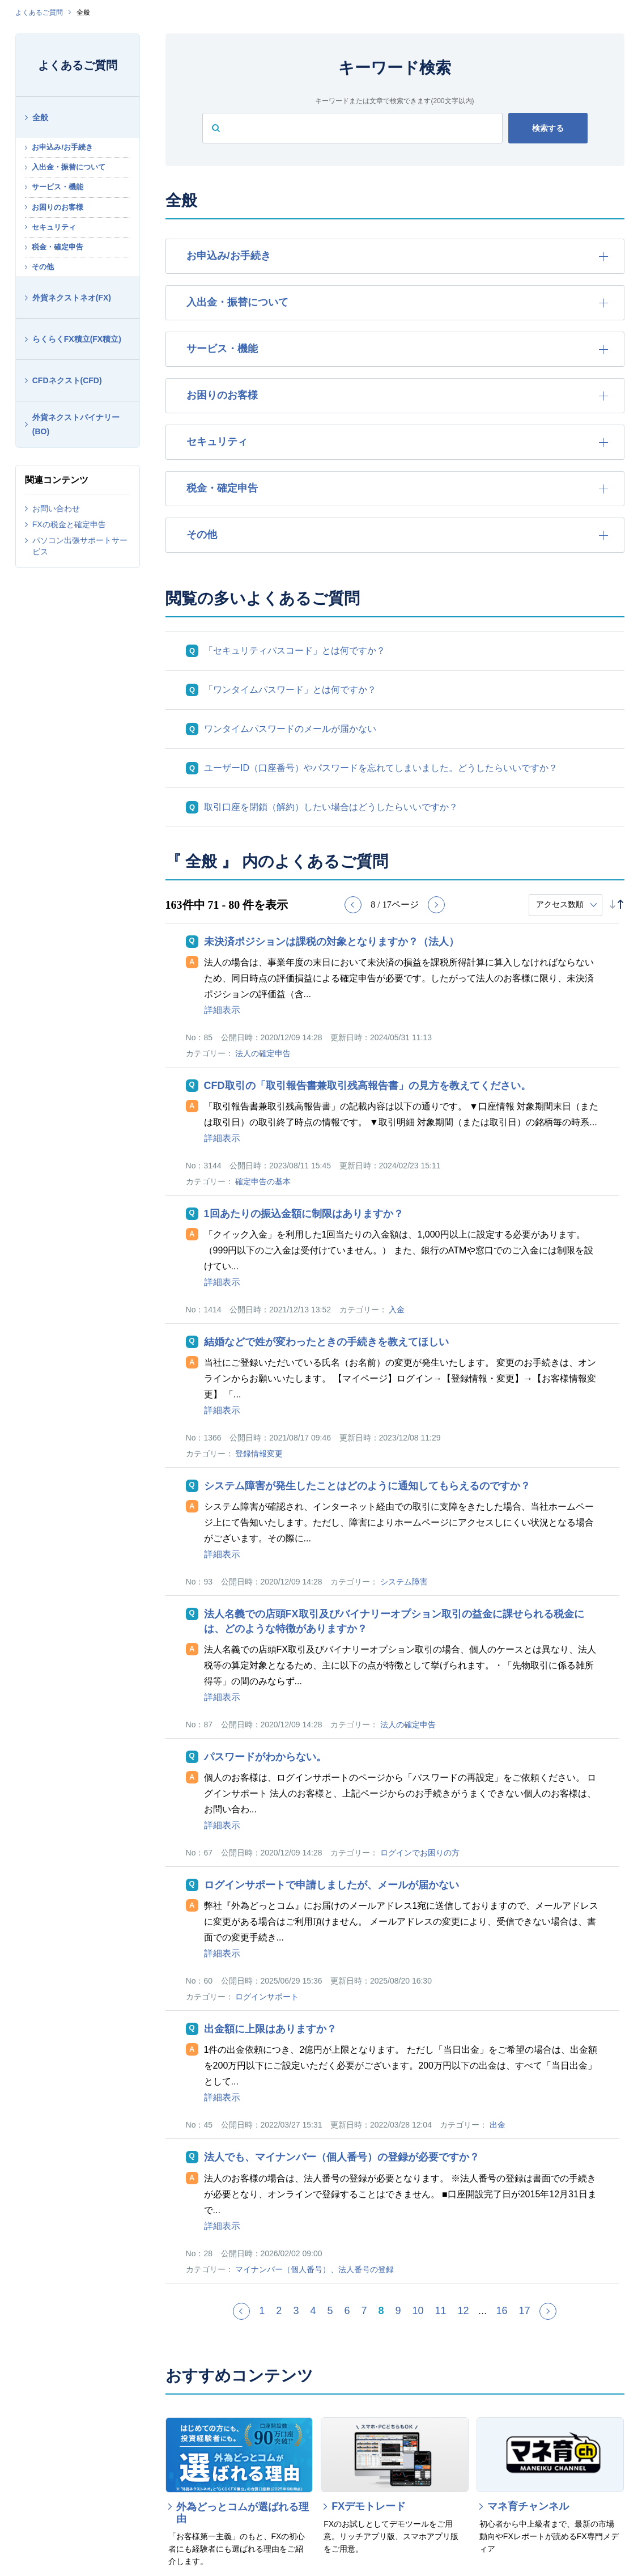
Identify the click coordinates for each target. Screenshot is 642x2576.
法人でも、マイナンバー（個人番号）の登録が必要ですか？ (341, 2157)
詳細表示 (222, 1010)
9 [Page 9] (398, 2310)
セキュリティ (54, 227)
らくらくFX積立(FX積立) (76, 339)
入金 (397, 1309)
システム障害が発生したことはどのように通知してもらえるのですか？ (367, 1486)
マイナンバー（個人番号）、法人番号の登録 (314, 2269)
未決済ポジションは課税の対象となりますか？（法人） (331, 941)
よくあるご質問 (39, 12)
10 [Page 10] (417, 2310)
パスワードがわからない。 (265, 1756)
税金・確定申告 (57, 247)
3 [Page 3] (296, 2310)
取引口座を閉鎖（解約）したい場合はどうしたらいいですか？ (331, 807)
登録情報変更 (259, 1453)
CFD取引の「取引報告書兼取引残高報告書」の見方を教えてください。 (367, 1085)
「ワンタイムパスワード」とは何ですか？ (290, 689)
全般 (40, 117)
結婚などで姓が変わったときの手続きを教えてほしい (326, 1342)
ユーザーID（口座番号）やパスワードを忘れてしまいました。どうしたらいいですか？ (381, 768)
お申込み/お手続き (62, 147)
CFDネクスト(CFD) (67, 380)
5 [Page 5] (330, 2310)
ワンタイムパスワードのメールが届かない (290, 729)
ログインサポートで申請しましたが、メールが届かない (331, 1885)
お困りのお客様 (57, 207)
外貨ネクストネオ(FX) (71, 297)
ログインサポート (267, 1996)
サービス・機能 (57, 187)
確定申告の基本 (263, 1181)
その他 (43, 266)
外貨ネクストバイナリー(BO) (76, 424)
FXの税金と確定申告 (69, 524)
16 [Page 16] (502, 2310)
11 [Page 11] (441, 2310)
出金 (497, 2124)
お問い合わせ (56, 508)
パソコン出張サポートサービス (79, 546)
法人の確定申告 (263, 1053)
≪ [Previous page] (249, 2316)
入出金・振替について (68, 167)
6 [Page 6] (347, 2310)
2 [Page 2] (279, 2310)
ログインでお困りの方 (420, 1852)
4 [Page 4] (313, 2310)
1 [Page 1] (262, 2310)
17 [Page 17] (524, 2310)
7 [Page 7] (364, 2310)
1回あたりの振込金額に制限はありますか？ (303, 1213)
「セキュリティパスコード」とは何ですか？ (294, 650)
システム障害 (404, 1581)
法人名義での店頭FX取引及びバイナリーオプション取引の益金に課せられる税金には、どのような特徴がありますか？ (394, 1621)
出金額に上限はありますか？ (270, 2029)
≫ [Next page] (555, 2316)
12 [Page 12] (463, 2310)
